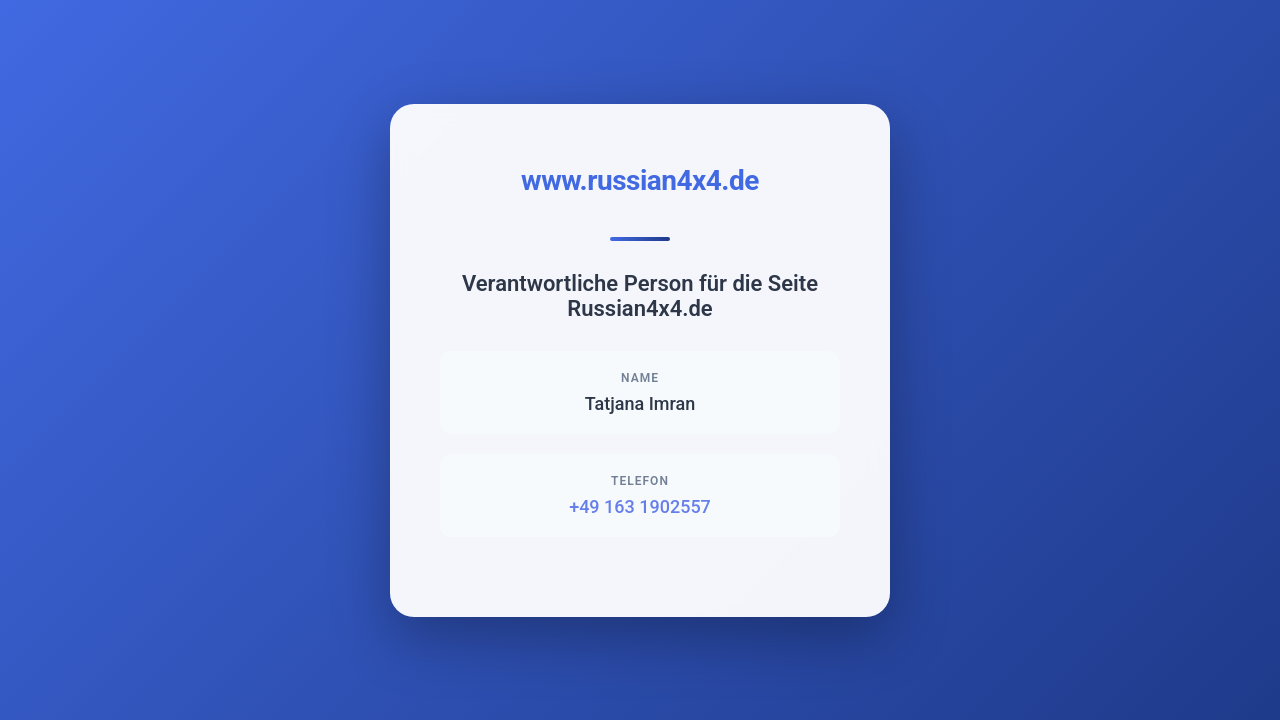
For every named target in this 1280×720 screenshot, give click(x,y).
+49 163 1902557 (640, 506)
